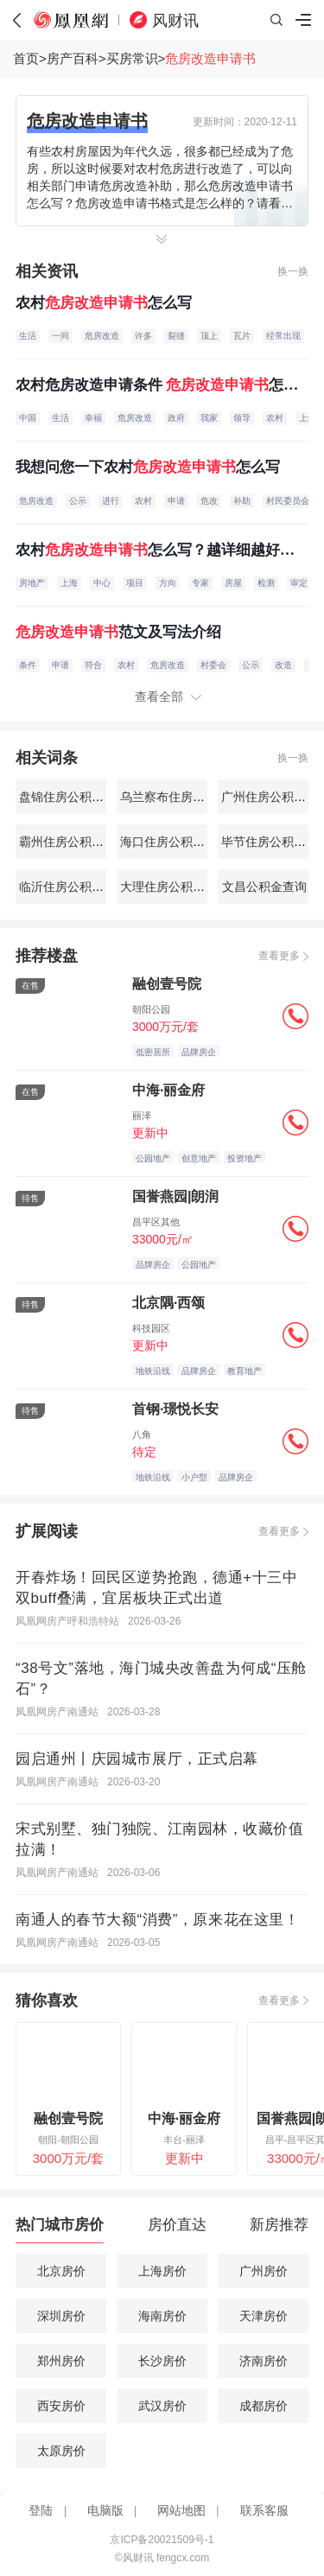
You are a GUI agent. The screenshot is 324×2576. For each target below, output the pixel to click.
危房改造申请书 (210, 58)
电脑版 (105, 2510)
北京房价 (61, 2271)
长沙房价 (162, 2361)
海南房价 (162, 2316)
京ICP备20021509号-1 (161, 2540)
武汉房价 (162, 2406)
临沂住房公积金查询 (72, 887)
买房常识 (132, 58)
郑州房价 (61, 2361)
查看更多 (279, 956)
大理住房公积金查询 (173, 887)
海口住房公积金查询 (173, 842)
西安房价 (61, 2406)
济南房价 (263, 2361)
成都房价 (263, 2406)
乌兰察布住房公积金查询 (185, 797)
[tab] (59, 2229)
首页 (26, 58)
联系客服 (264, 2510)
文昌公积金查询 (263, 887)
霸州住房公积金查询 (72, 842)
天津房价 (263, 2316)
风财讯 (175, 20)
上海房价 (162, 2271)
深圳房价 (61, 2316)
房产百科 (72, 58)
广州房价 (263, 2271)
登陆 (41, 2510)
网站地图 (181, 2510)
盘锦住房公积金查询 (72, 797)
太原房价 (61, 2451)
